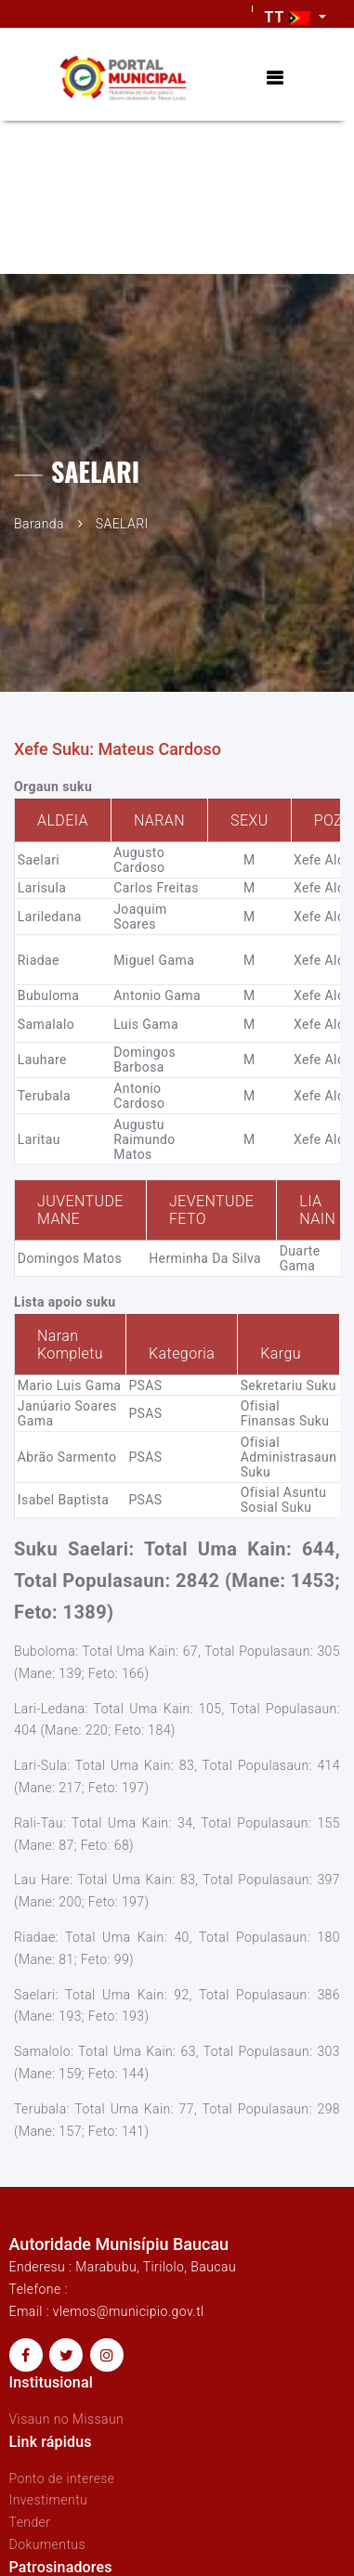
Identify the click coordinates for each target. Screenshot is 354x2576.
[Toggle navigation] (274, 78)
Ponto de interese (62, 2478)
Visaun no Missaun (67, 2419)
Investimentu (48, 2499)
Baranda (39, 523)
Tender (30, 2522)
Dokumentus (47, 2544)
